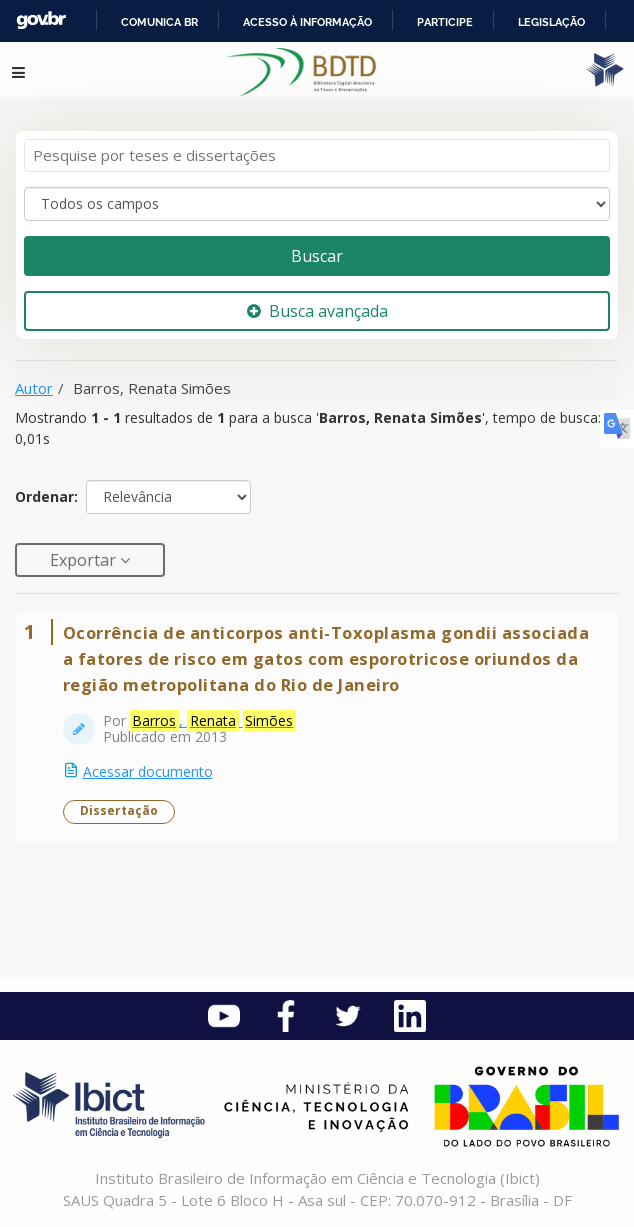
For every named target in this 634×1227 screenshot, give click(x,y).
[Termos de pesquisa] (317, 155)
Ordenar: (46, 496)
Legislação (551, 22)
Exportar (85, 560)
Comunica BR (159, 22)
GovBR (41, 20)
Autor (34, 388)
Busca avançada (317, 311)
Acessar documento (148, 771)
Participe (445, 22)
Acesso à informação (307, 22)
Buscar (317, 256)
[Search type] (317, 204)
